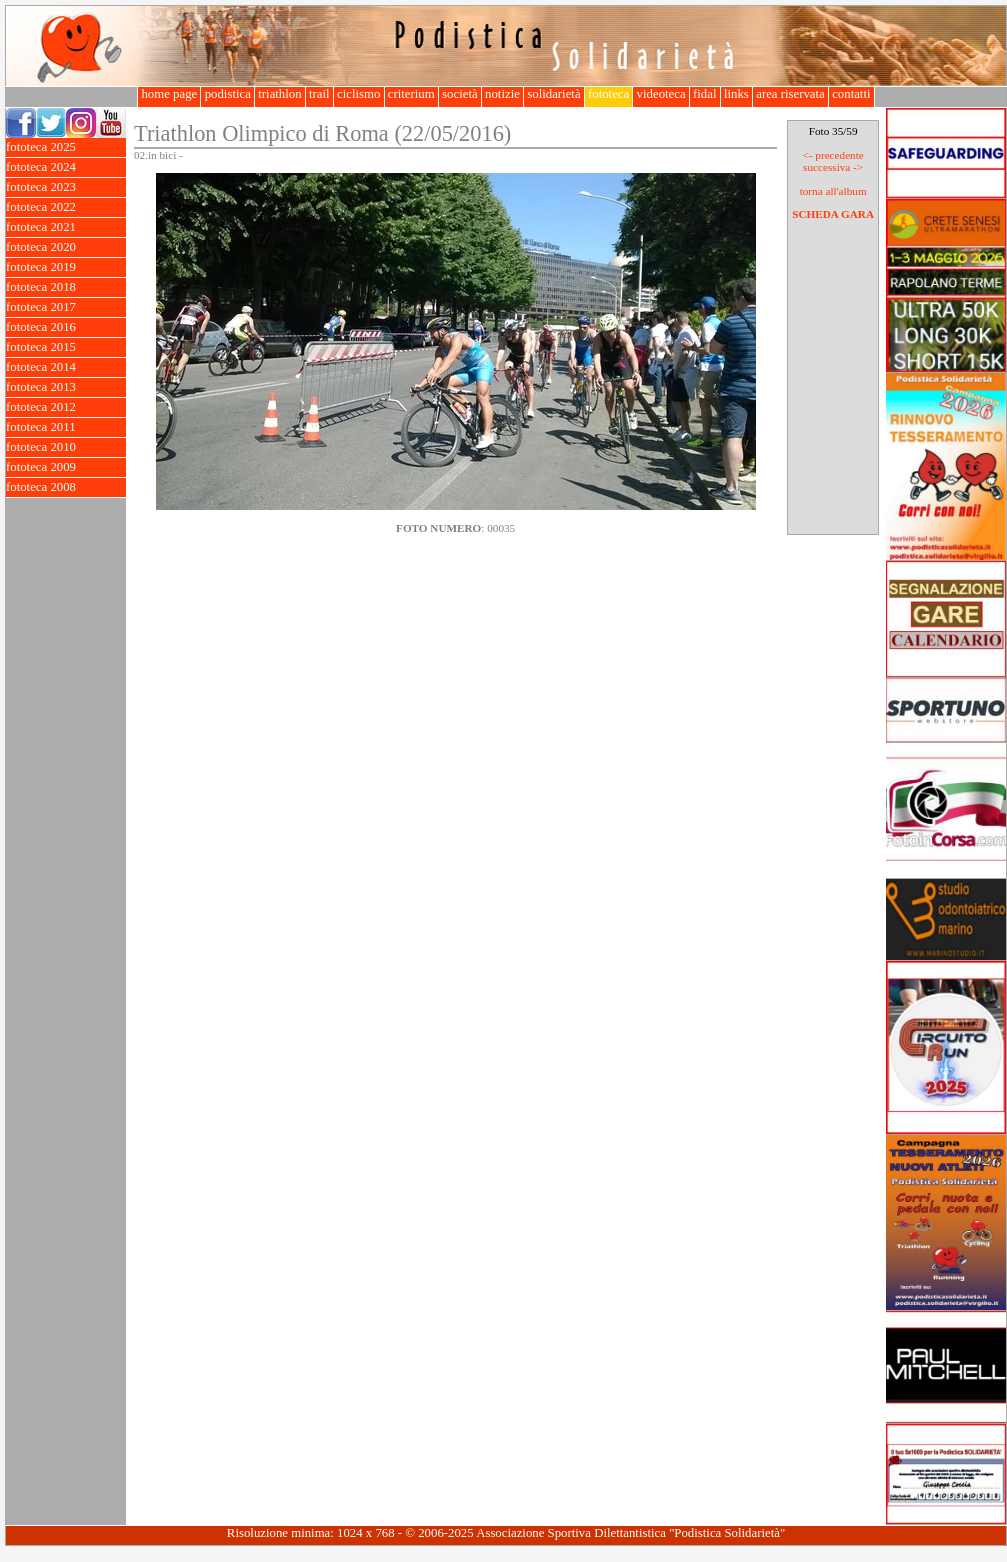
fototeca (609, 94)
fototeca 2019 (66, 267)
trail (319, 94)
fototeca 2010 (66, 447)
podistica (227, 94)
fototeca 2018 (66, 287)
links (736, 94)
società (460, 94)
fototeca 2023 (66, 187)
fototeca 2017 (66, 307)
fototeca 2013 (66, 387)
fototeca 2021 (66, 227)
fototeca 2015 (66, 347)
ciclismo (359, 94)
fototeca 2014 (66, 367)
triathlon (280, 94)
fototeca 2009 (66, 467)
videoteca (660, 94)
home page (169, 94)
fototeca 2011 (66, 427)
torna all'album (833, 191)
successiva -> (833, 167)
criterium (411, 94)
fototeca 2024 (66, 167)
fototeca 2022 (66, 207)
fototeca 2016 (66, 327)
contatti (851, 94)
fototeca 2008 (66, 487)
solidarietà (554, 94)
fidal (705, 94)
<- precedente (832, 155)
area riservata (790, 94)
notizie (502, 94)
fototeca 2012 (66, 407)
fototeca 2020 (66, 247)
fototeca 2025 (66, 147)
